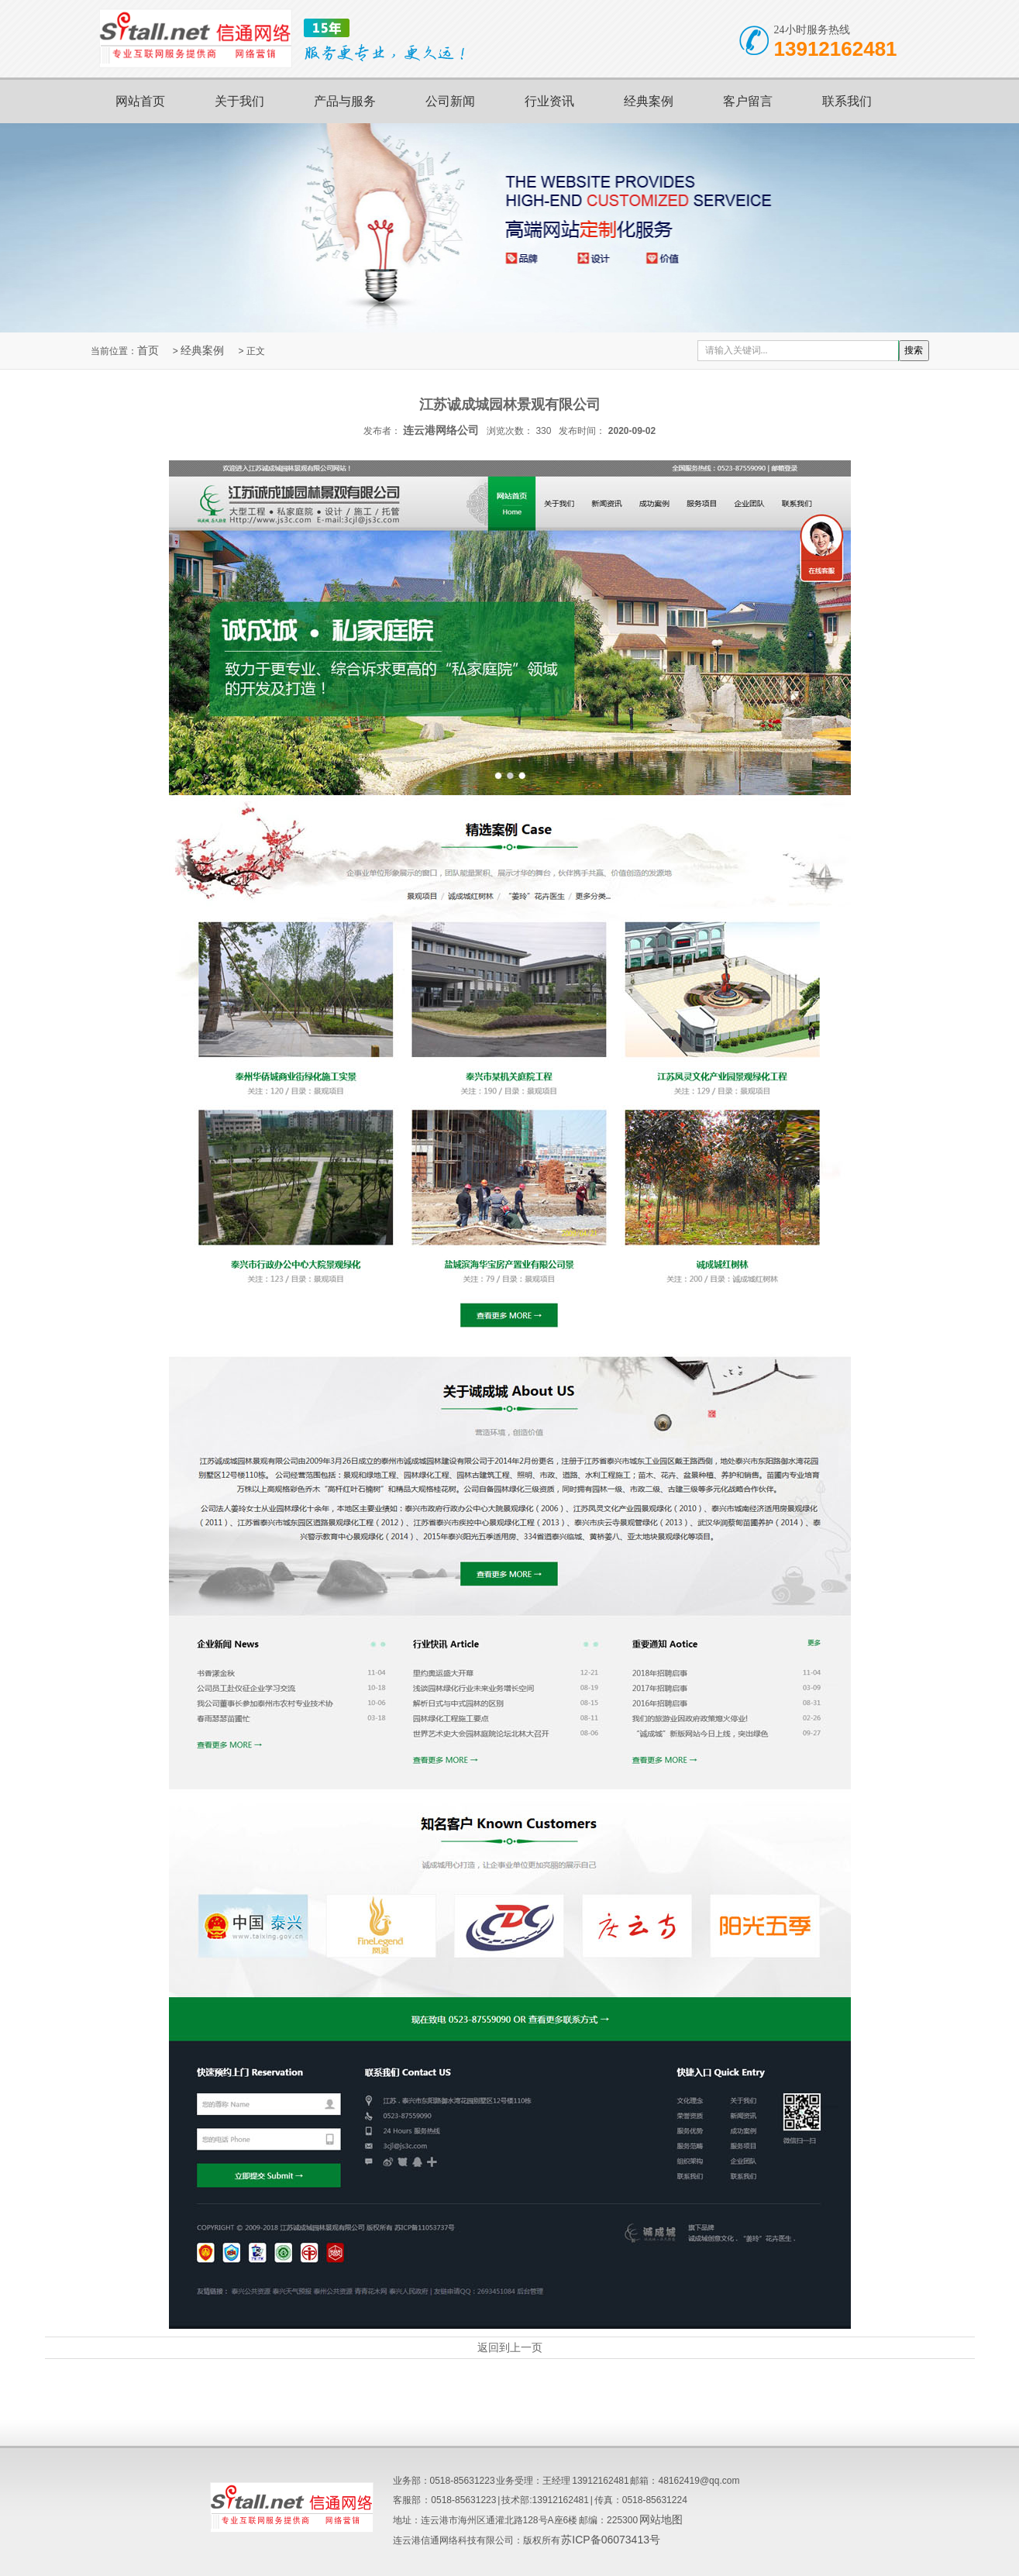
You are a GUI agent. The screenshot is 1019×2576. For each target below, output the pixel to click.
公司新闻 (450, 101)
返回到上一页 (509, 2347)
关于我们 (239, 101)
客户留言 (748, 101)
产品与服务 (345, 101)
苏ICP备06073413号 (610, 2539)
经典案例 (648, 101)
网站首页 (140, 101)
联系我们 (847, 101)
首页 (148, 350)
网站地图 (661, 2519)
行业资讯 (549, 101)
